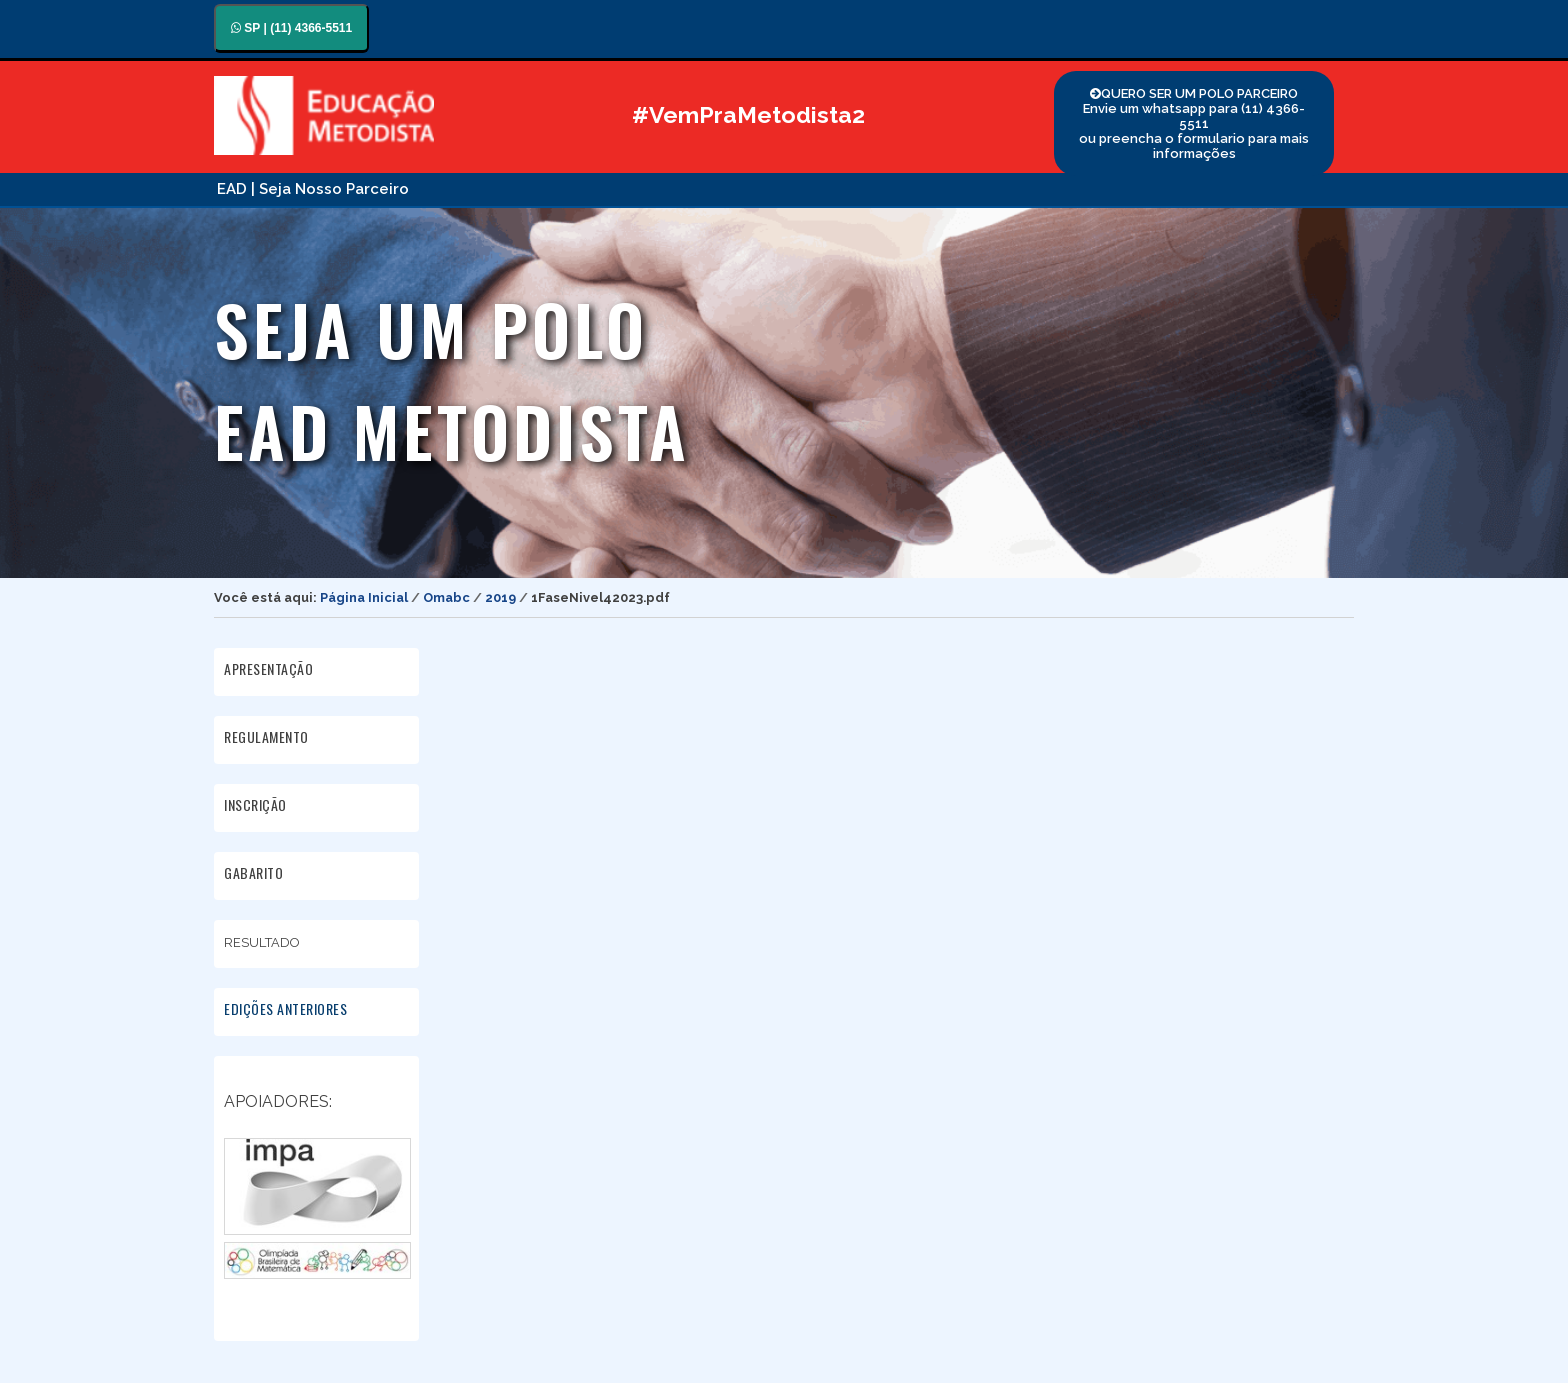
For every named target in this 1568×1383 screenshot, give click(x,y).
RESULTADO (263, 940)
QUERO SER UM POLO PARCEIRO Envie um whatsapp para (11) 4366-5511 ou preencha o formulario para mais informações (1194, 123)
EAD (232, 189)
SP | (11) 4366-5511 (291, 28)
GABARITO (253, 872)
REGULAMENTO (266, 736)
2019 (500, 597)
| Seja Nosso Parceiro (330, 189)
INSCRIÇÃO (255, 804)
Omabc (446, 597)
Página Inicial (364, 597)
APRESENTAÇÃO (268, 668)
